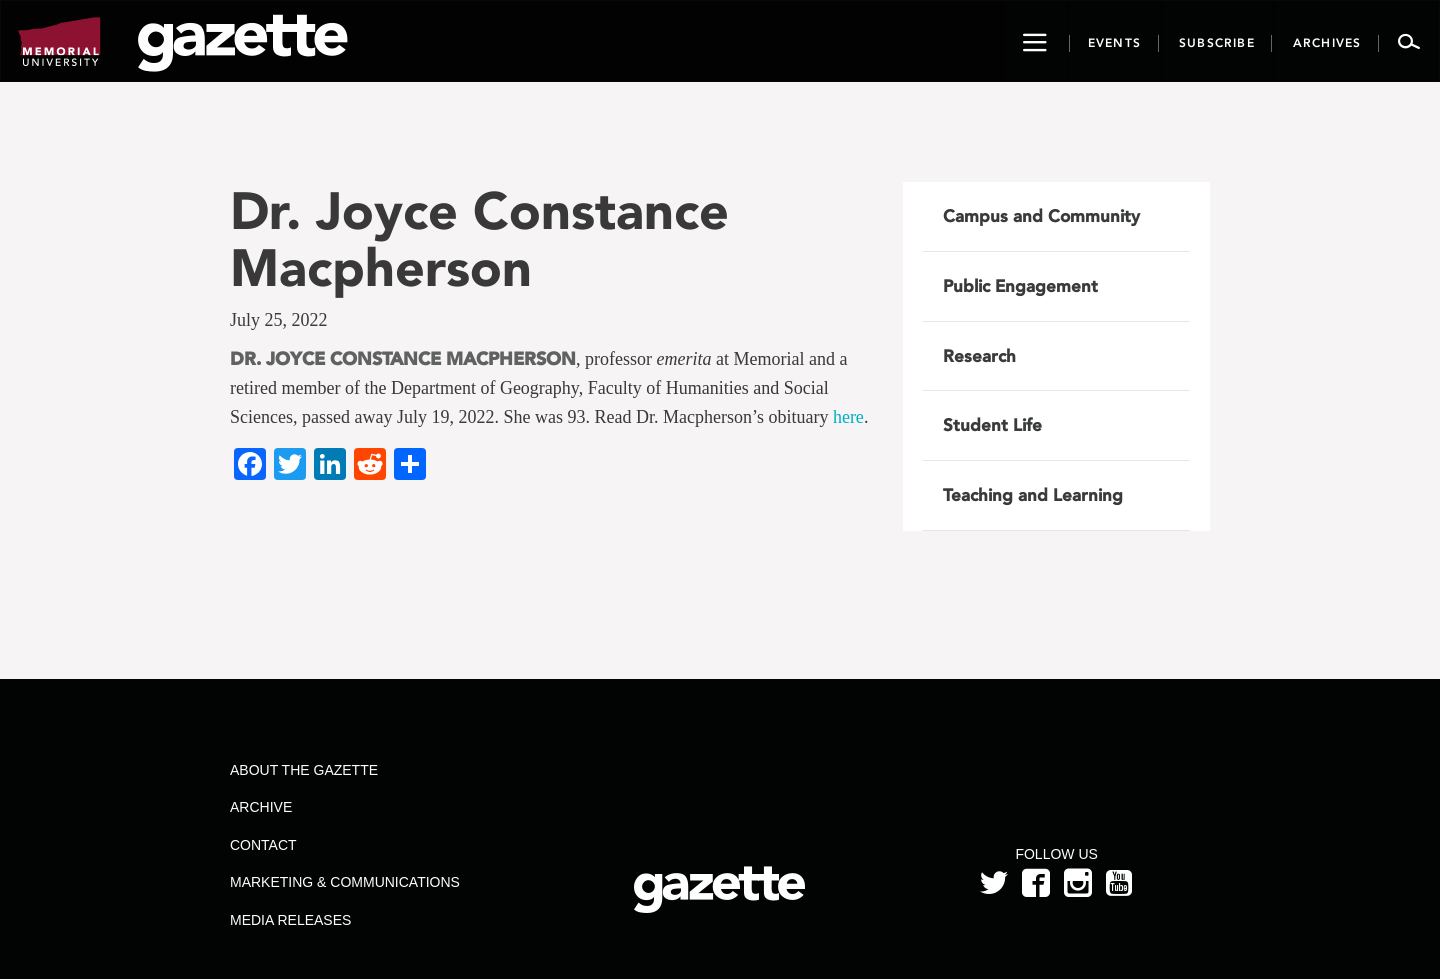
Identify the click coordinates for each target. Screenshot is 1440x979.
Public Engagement (1020, 286)
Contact (263, 845)
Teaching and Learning (1033, 495)
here (848, 417)
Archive (261, 807)
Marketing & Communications (345, 882)
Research (979, 356)
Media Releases (290, 920)
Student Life (992, 425)
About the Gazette (304, 770)
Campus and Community (1041, 216)
